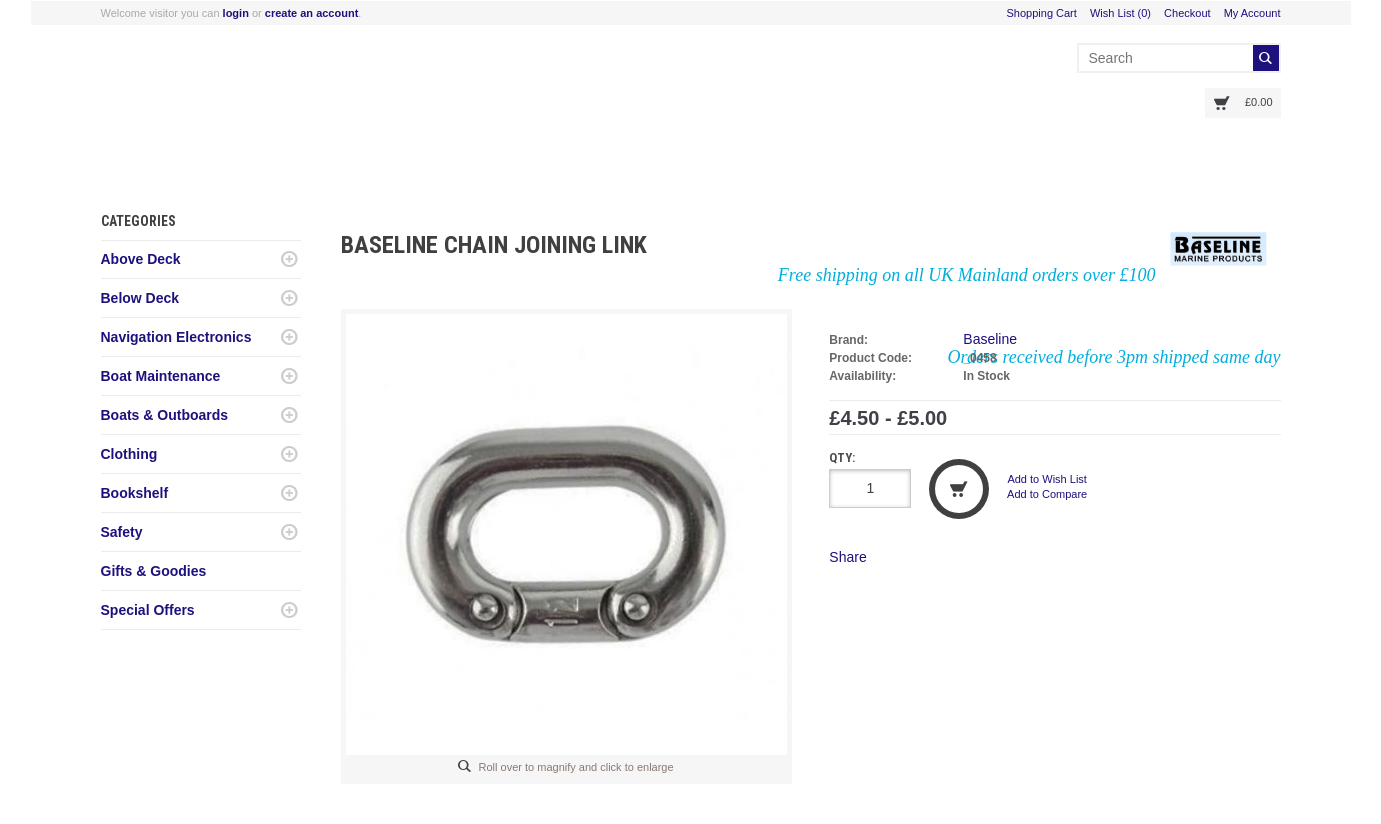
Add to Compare (1047, 494)
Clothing (129, 454)
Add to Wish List (1046, 479)
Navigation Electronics (176, 337)
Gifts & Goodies (154, 571)
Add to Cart (959, 489)
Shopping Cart (1042, 13)
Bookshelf (135, 493)
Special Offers (148, 610)
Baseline (990, 339)
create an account (312, 13)
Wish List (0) (1120, 13)
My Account (1252, 13)
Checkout (1187, 13)
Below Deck (140, 298)
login (236, 13)
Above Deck (141, 259)
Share (847, 557)
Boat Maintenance (161, 376)
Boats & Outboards (165, 415)
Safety (122, 532)
